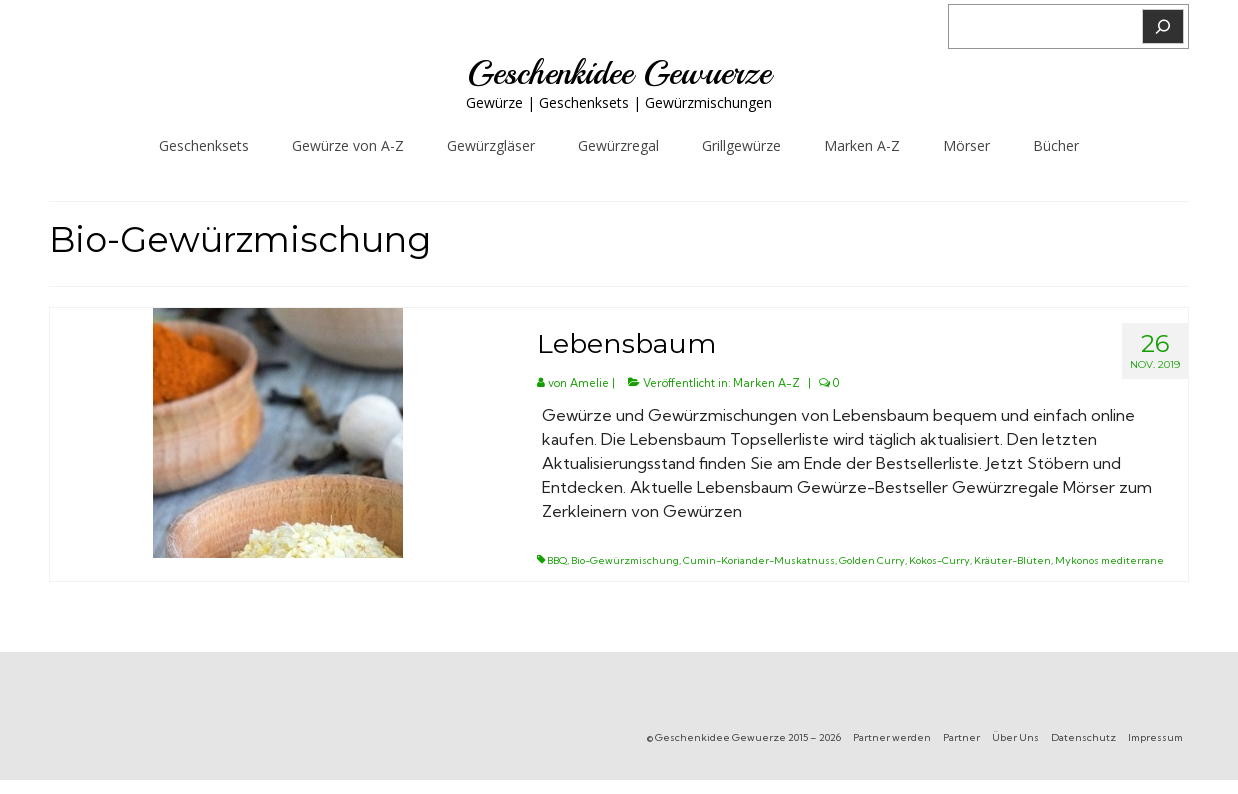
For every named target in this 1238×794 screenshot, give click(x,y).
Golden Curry (872, 560)
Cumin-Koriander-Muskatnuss (759, 560)
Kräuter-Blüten (1012, 560)
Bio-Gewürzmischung (625, 560)
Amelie (589, 383)
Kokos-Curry (939, 560)
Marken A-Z (766, 383)
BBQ (557, 560)
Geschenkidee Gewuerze (619, 73)
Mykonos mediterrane (1109, 560)
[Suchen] (1163, 26)
